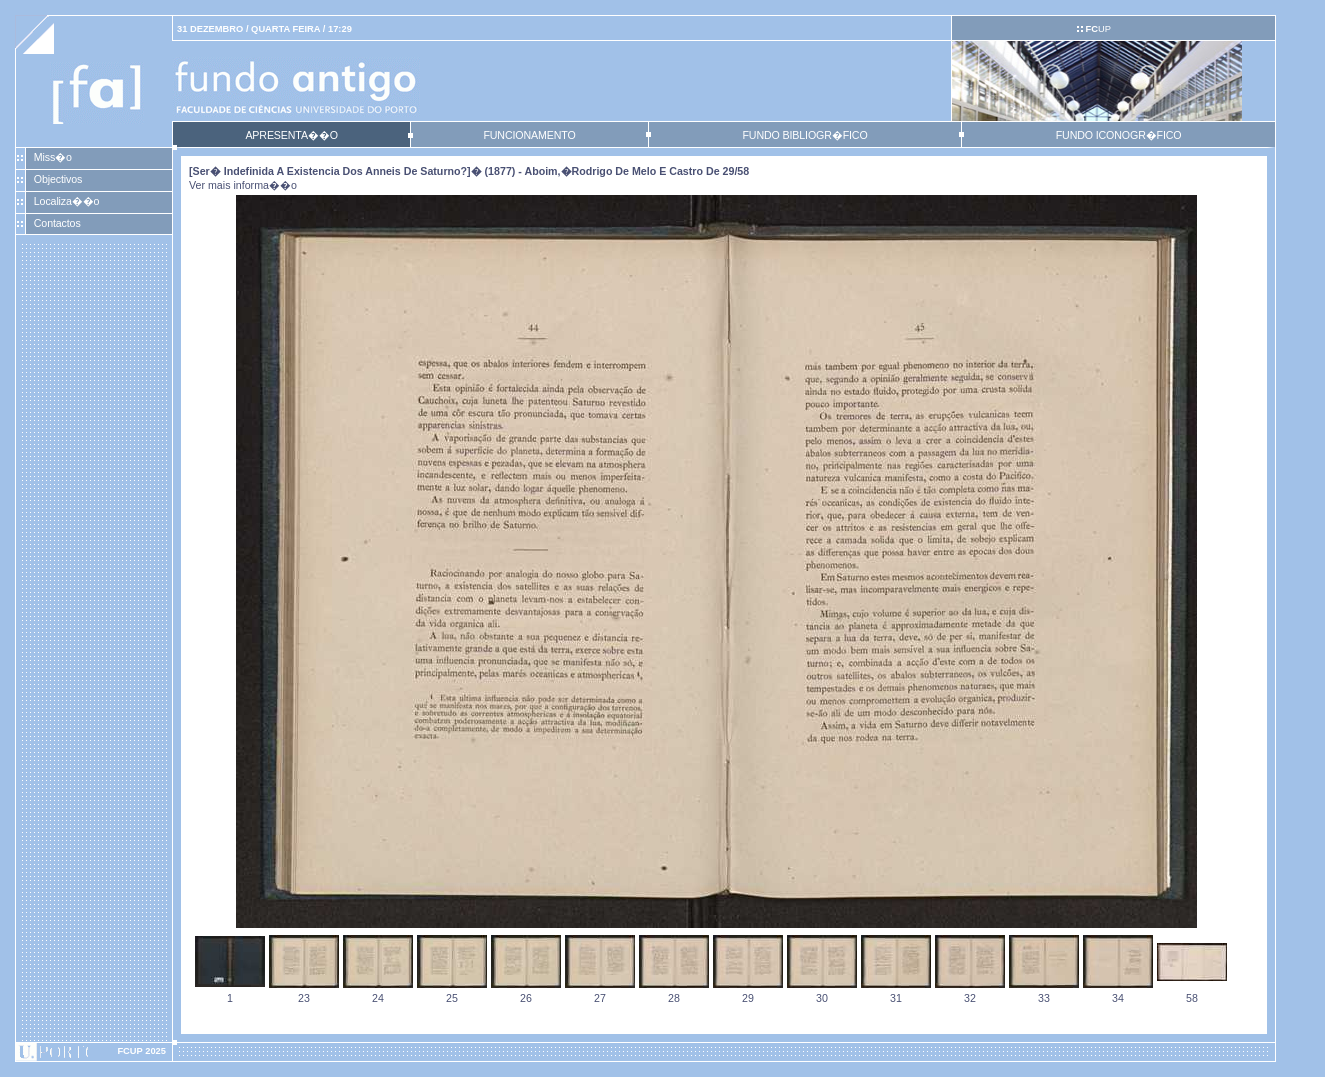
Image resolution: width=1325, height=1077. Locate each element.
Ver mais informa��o (243, 185)
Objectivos (58, 179)
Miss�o (53, 157)
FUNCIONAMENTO (529, 135)
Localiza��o (67, 201)
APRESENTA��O (291, 135)
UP (1097, 29)
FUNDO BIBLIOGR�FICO (804, 135)
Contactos (57, 223)
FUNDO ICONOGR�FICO (1119, 135)
